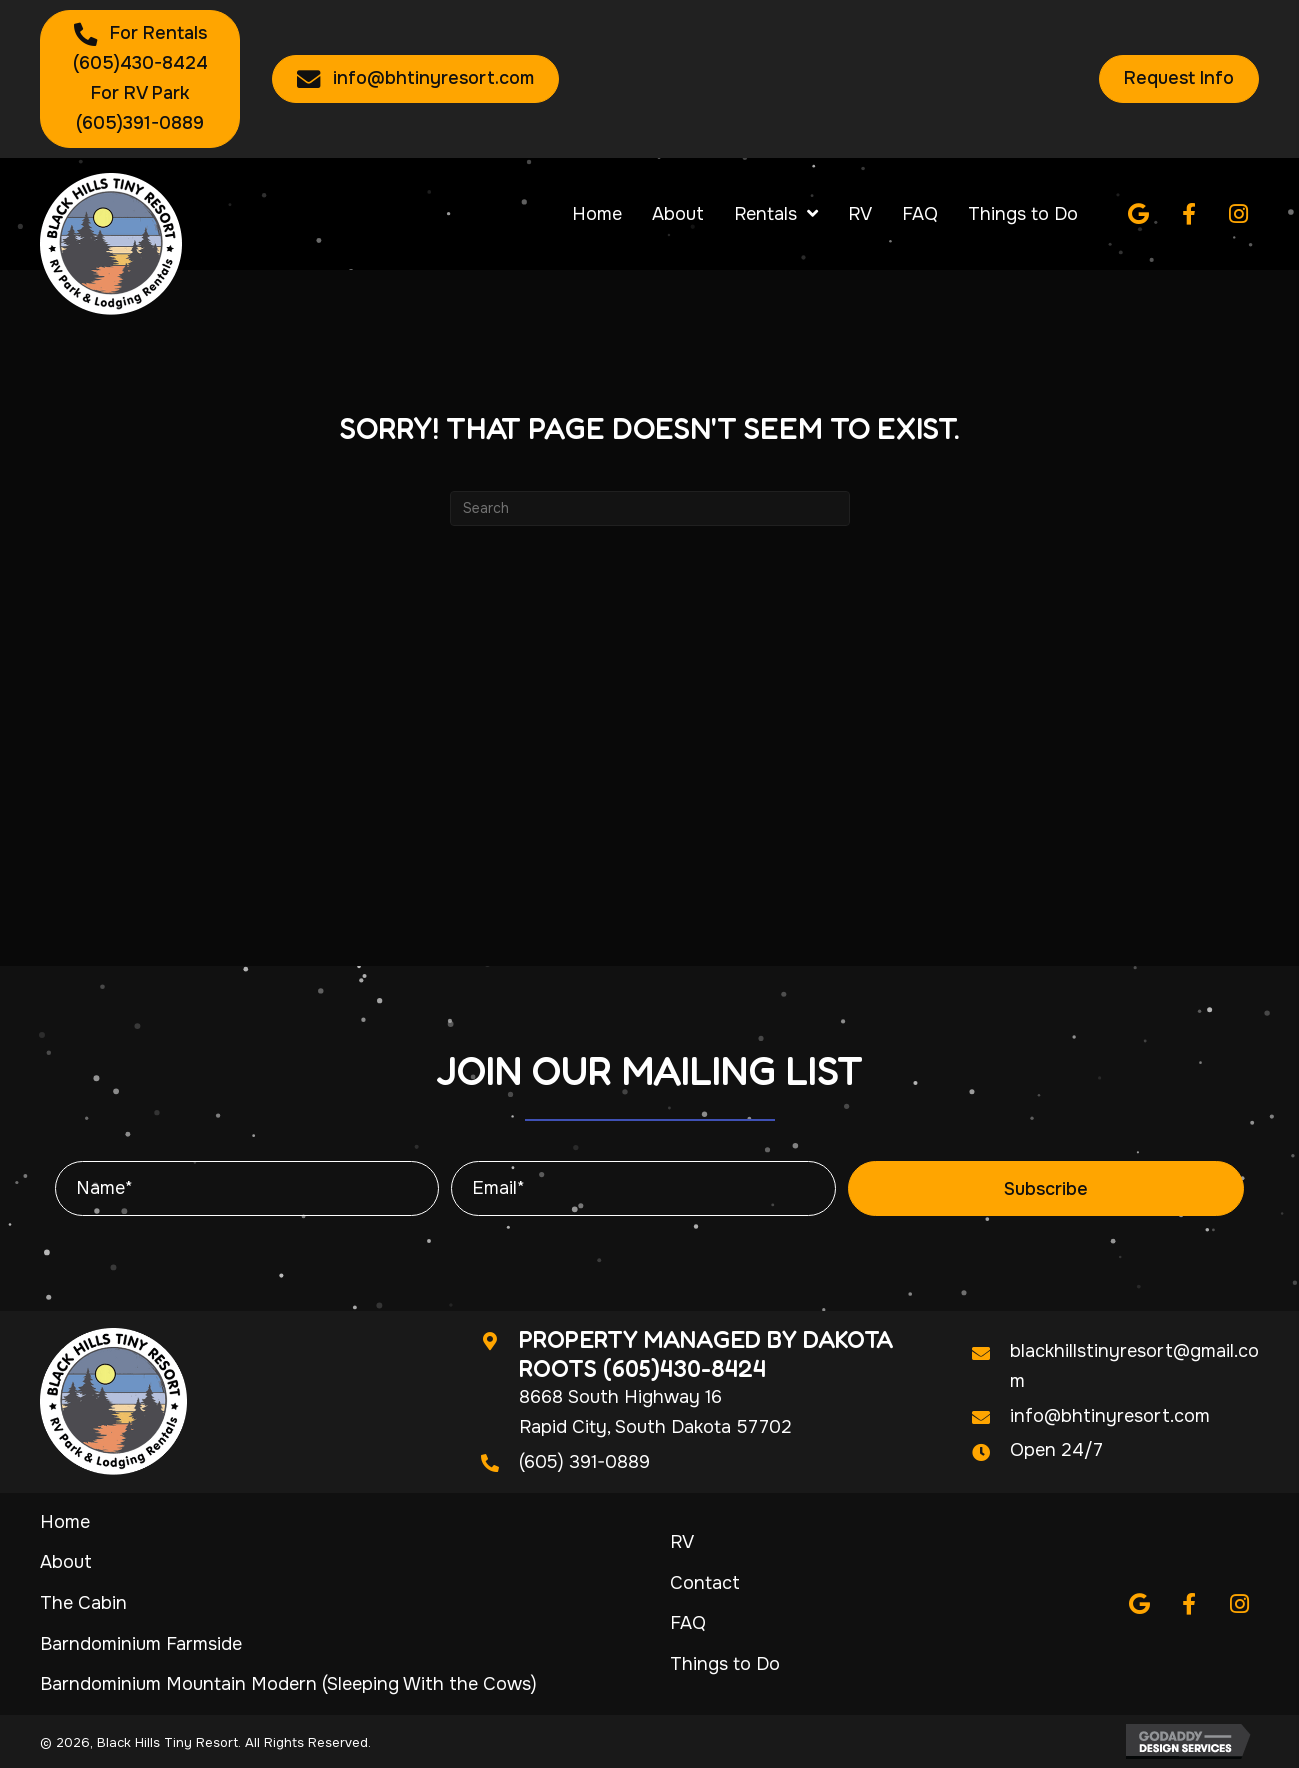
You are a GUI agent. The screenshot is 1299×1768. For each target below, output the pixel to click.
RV (682, 1542)
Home (65, 1522)
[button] (1139, 214)
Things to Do (725, 1664)
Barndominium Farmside (141, 1644)
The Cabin (83, 1603)
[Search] (650, 508)
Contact (705, 1583)
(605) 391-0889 (584, 1462)
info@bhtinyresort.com (1110, 1416)
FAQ (688, 1623)
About (66, 1562)
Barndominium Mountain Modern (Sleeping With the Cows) (288, 1684)
